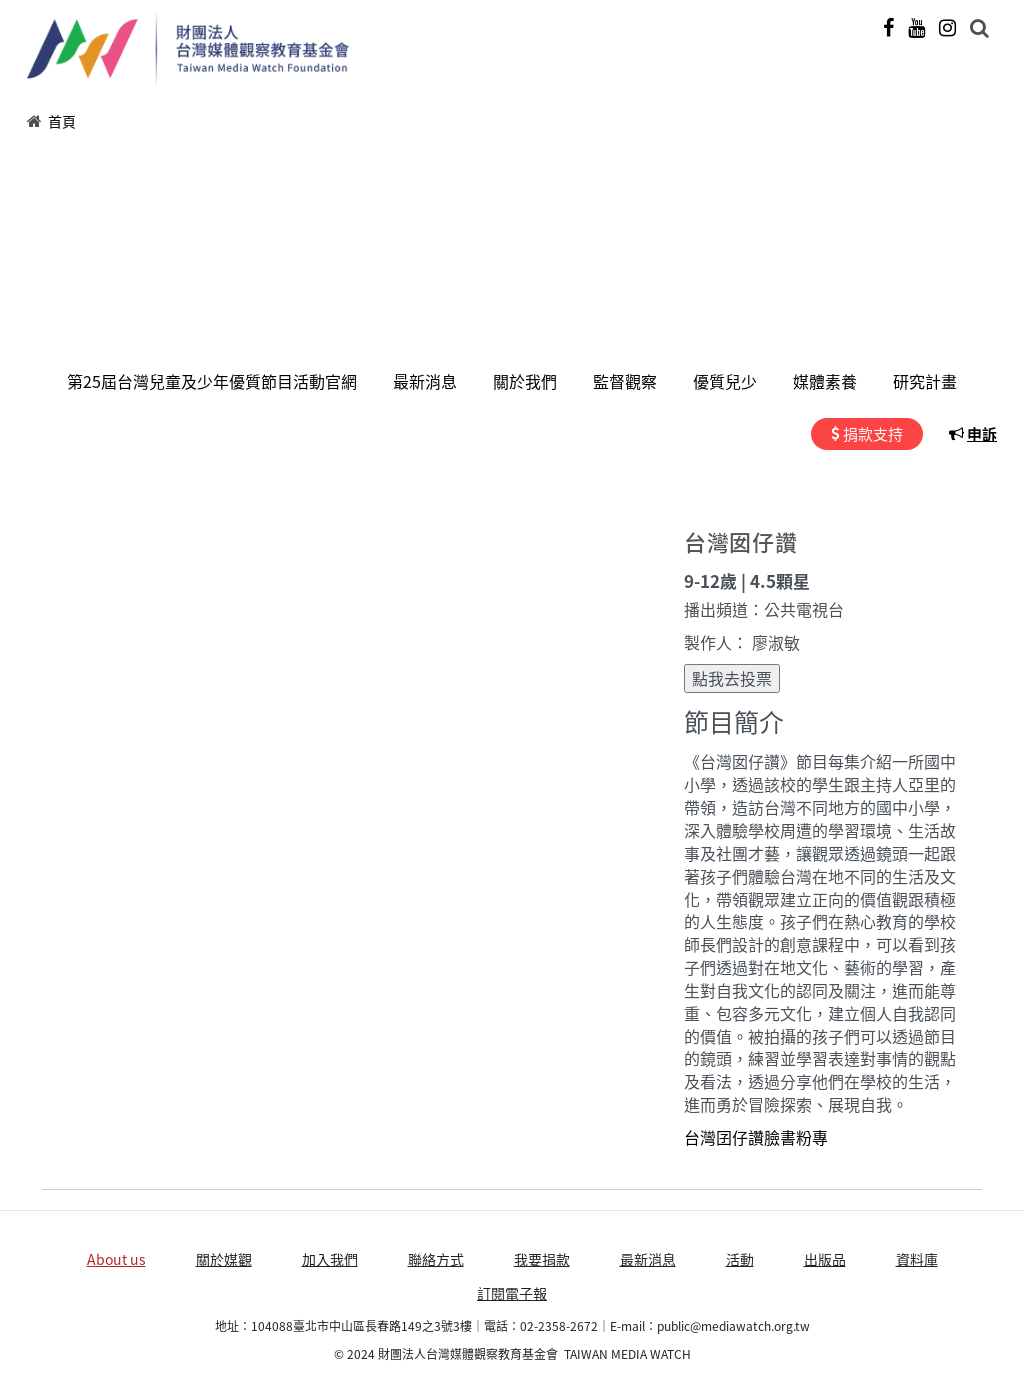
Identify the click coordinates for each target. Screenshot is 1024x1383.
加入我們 (330, 1259)
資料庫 (917, 1259)
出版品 (825, 1259)
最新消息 (425, 381)
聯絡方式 (436, 1259)
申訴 (982, 434)
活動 (740, 1259)
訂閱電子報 (512, 1293)
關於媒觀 (224, 1259)
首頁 (62, 121)
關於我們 (525, 381)
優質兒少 (725, 381)
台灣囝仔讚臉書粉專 (756, 1137)
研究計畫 (925, 381)
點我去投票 (732, 678)
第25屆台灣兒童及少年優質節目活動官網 (212, 381)
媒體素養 (825, 381)
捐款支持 (873, 434)
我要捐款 (542, 1259)
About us (116, 1259)
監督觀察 (625, 381)
